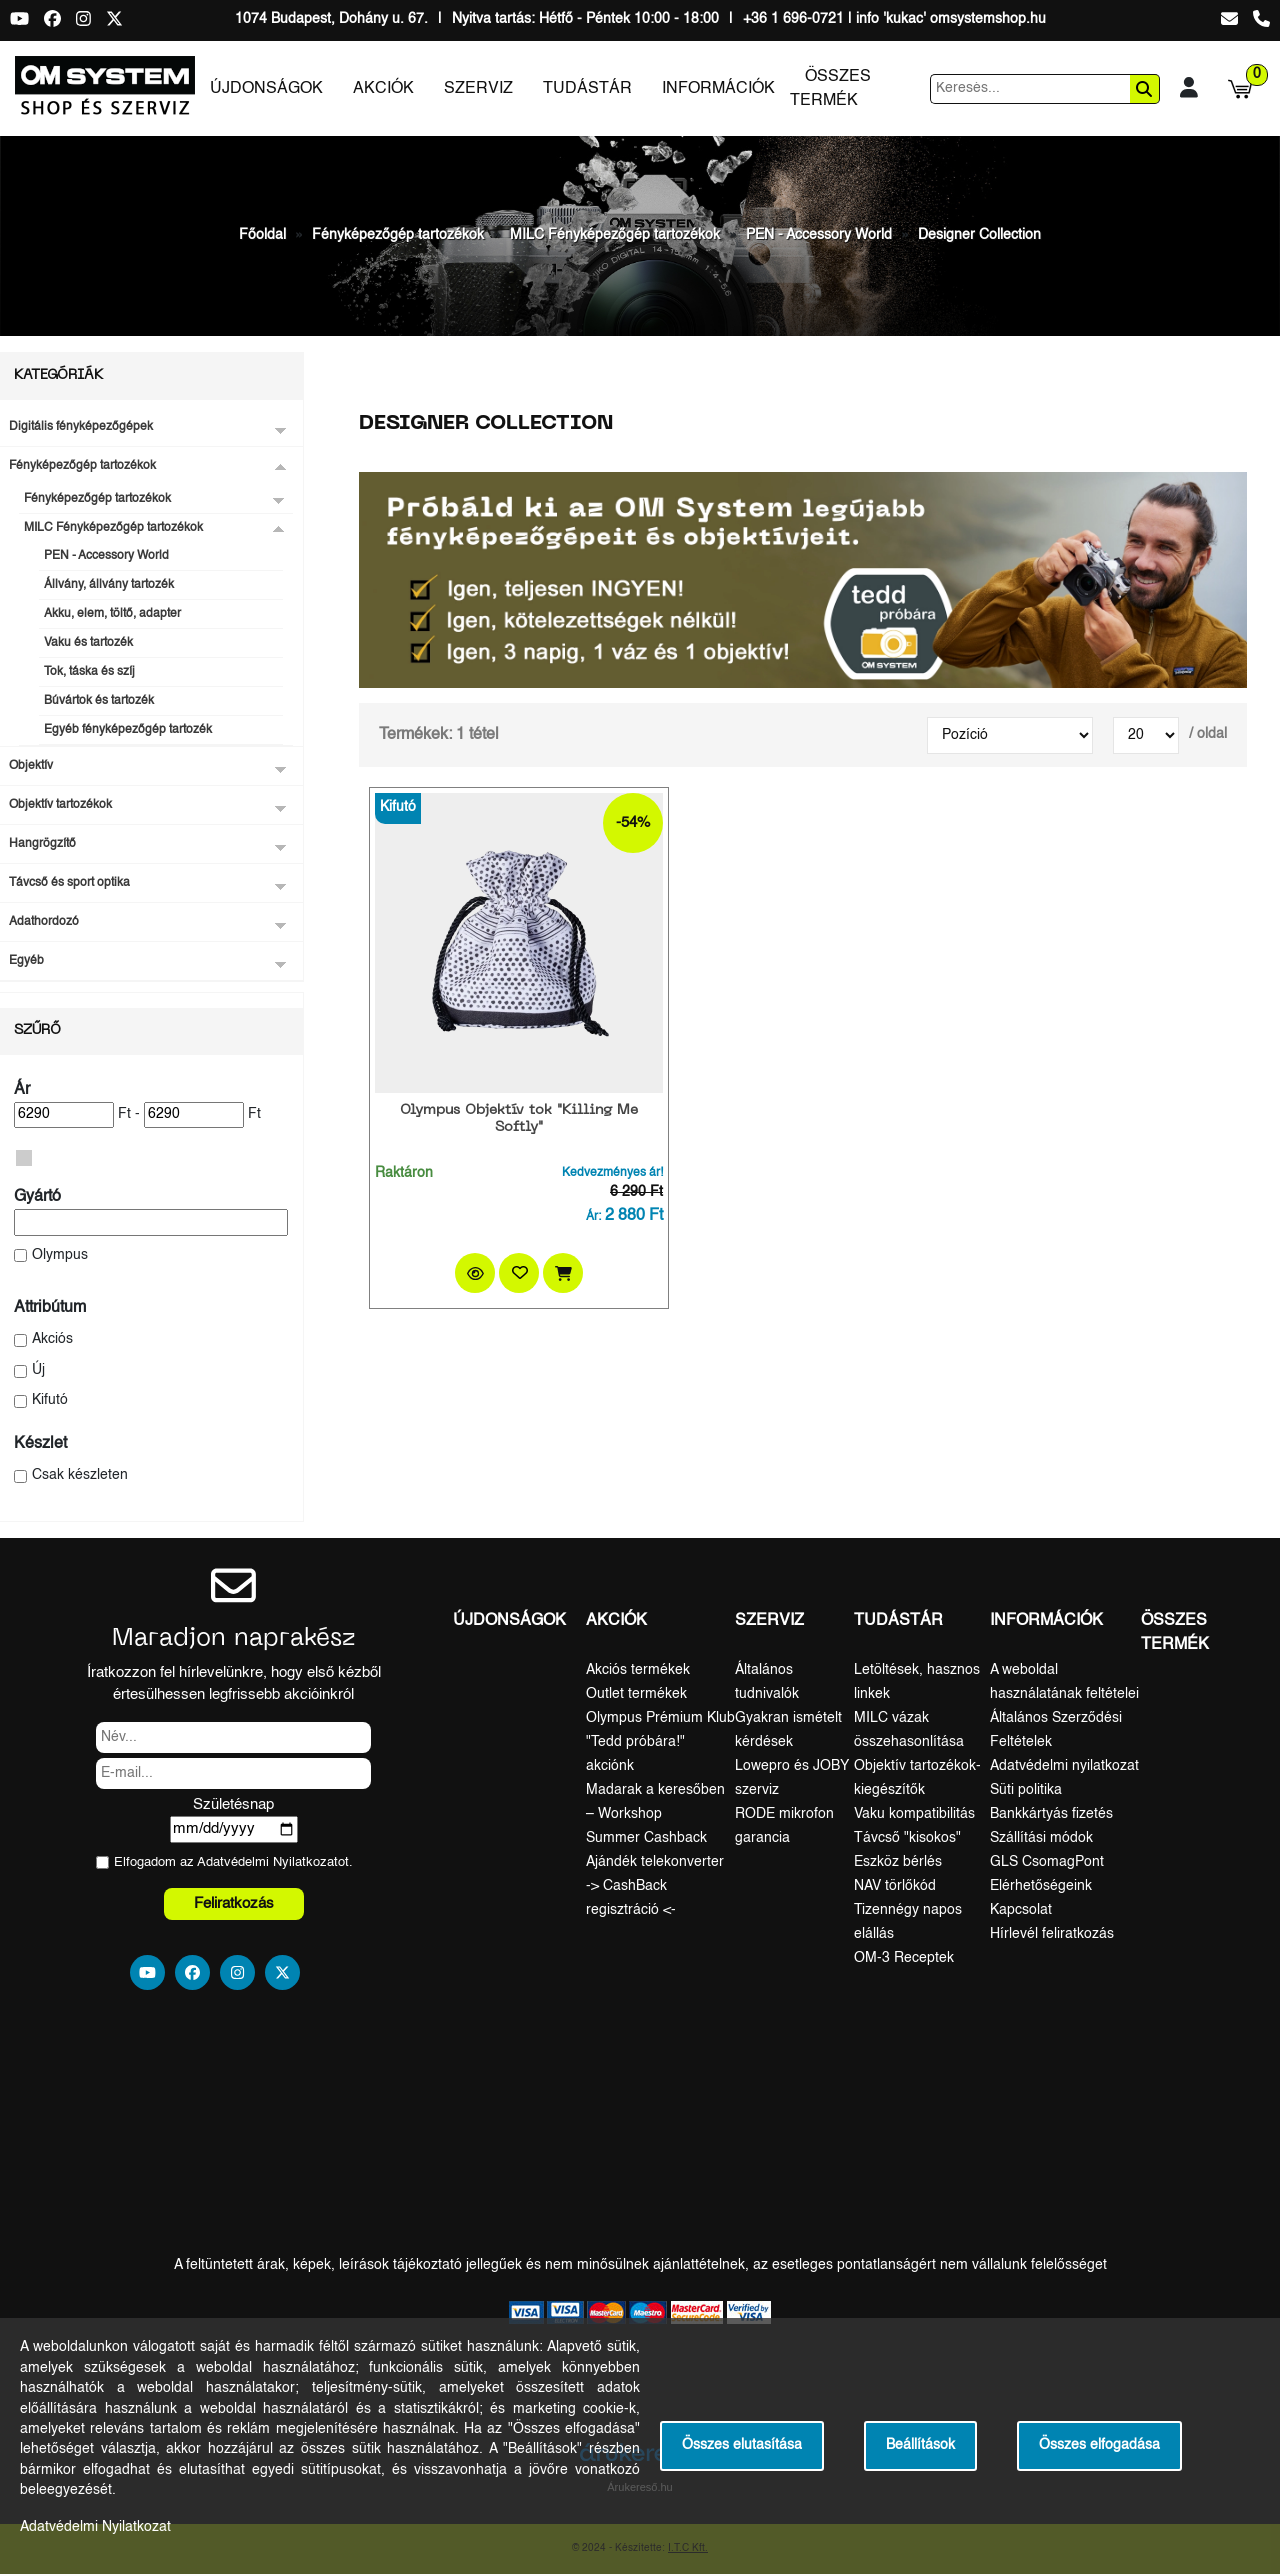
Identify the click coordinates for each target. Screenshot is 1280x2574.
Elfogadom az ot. (233, 1862)
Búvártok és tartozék (99, 701)
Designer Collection (979, 235)
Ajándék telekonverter (655, 1862)
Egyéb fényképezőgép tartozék (128, 730)
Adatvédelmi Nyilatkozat (267, 1862)
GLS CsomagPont (1047, 1862)
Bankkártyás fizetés (1051, 1814)
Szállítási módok (1041, 1838)
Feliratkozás (234, 1903)
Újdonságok (266, 89)
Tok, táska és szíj (89, 672)
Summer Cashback (646, 1838)
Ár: (593, 1217)
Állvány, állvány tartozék (109, 585)
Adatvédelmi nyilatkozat (1064, 1766)
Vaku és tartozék (88, 643)
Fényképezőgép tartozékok (398, 235)
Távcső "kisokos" (907, 1838)
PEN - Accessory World (819, 235)
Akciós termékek (638, 1670)
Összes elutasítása (742, 2445)
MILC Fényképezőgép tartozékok (615, 235)
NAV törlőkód (895, 1886)
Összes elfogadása (1099, 2445)
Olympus (60, 1255)
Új (38, 1370)
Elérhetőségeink (1041, 1886)
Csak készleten (80, 1475)
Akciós (52, 1339)
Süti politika (1026, 1790)
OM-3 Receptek (904, 1958)
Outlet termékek (636, 1694)
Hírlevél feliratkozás (1052, 1934)
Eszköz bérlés (898, 1862)
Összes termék (830, 89)
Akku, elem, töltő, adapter (112, 614)
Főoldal (262, 235)
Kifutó (50, 1400)
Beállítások (920, 2445)
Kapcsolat (1021, 1910)
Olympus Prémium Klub (660, 1718)
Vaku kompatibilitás (914, 1814)
